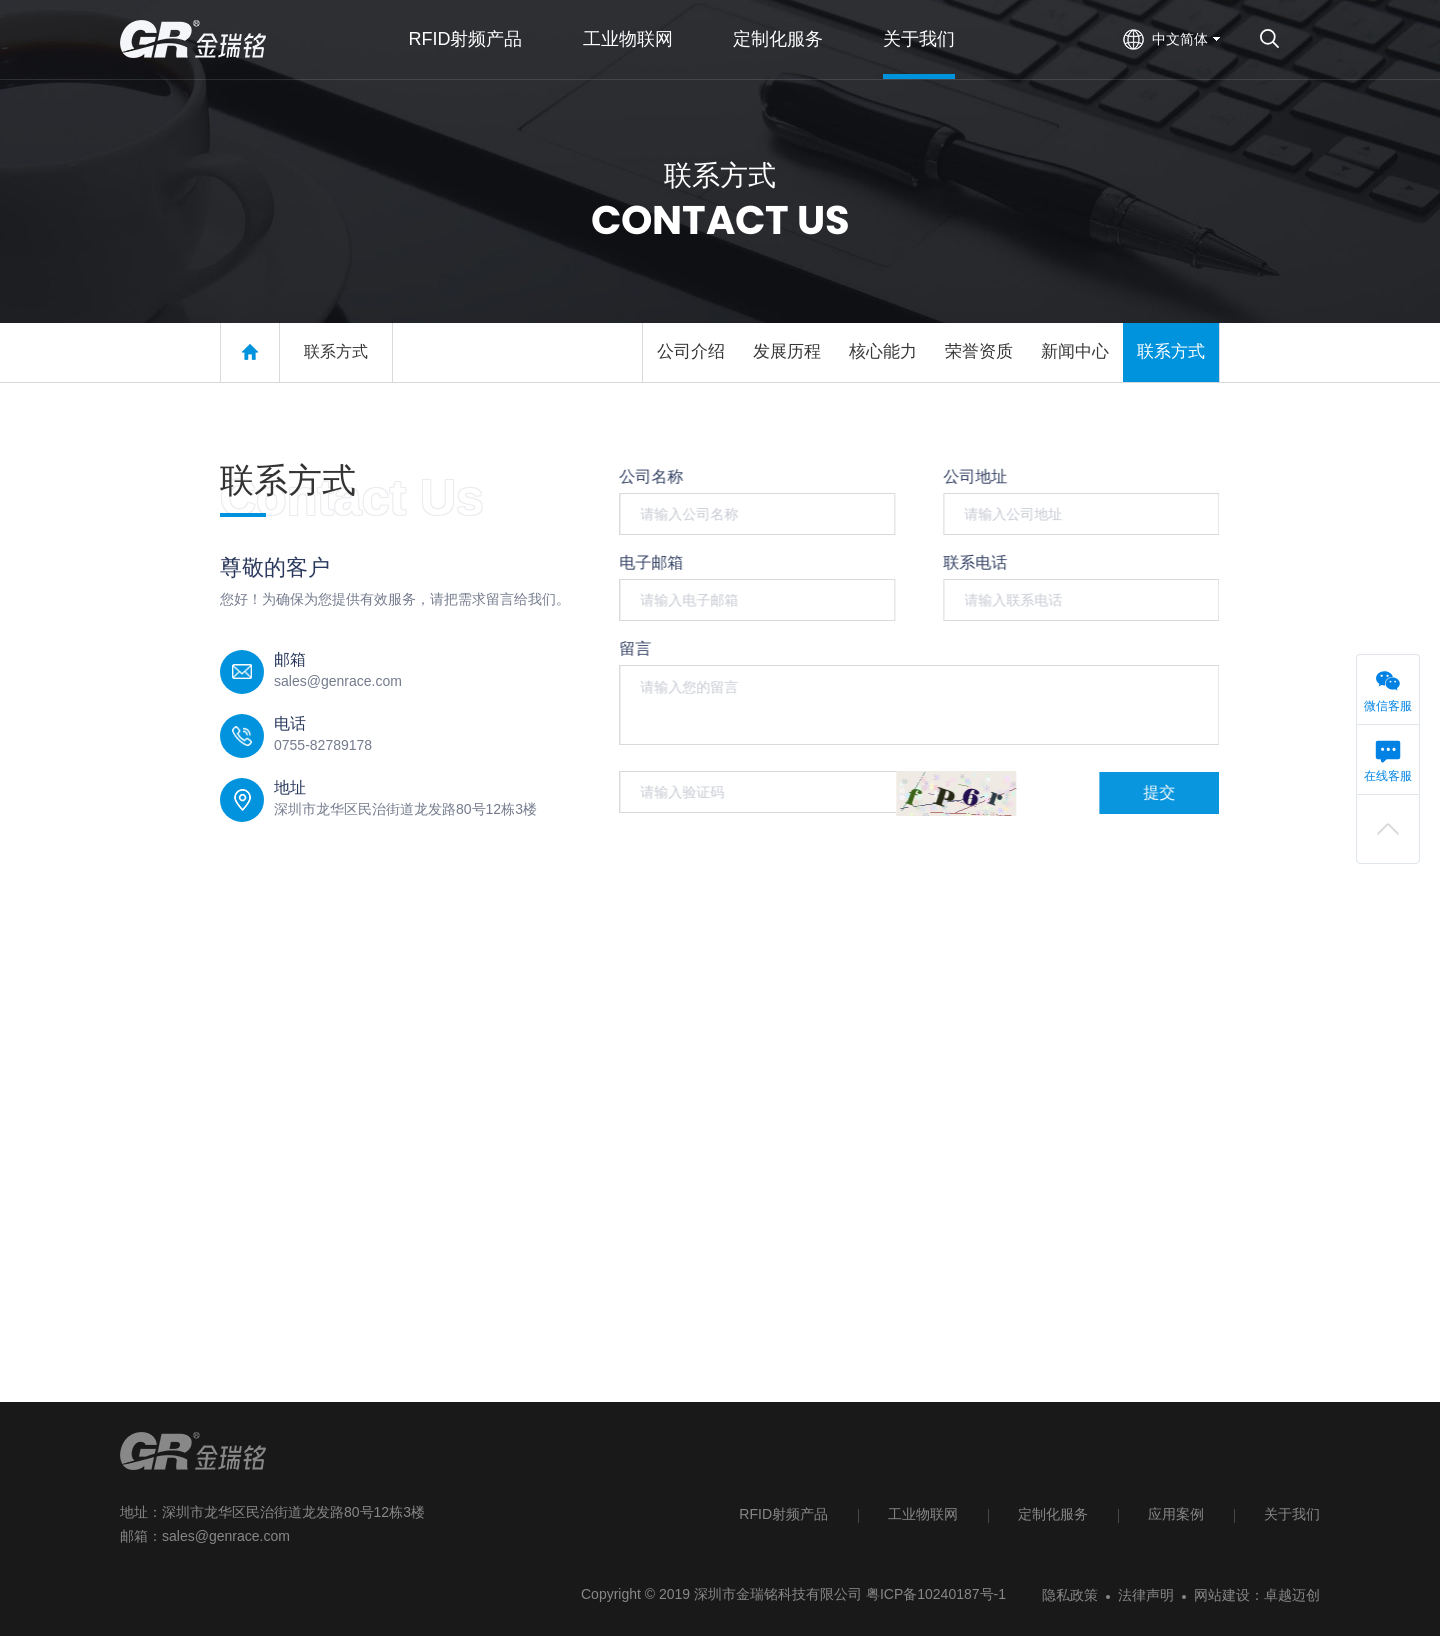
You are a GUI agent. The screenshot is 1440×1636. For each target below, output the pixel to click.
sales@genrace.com (226, 1536)
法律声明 (1146, 1595)
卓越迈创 (1292, 1595)
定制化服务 (1053, 1514)
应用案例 (1176, 1514)
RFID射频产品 (783, 1514)
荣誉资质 (979, 351)
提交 (1157, 792)
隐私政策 (1070, 1595)
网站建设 (1222, 1595)
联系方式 (336, 351)
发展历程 (787, 351)
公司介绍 (691, 351)
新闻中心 (1075, 351)
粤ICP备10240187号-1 (936, 1594)
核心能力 (883, 351)
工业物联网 (923, 1514)
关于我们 (1292, 1514)
